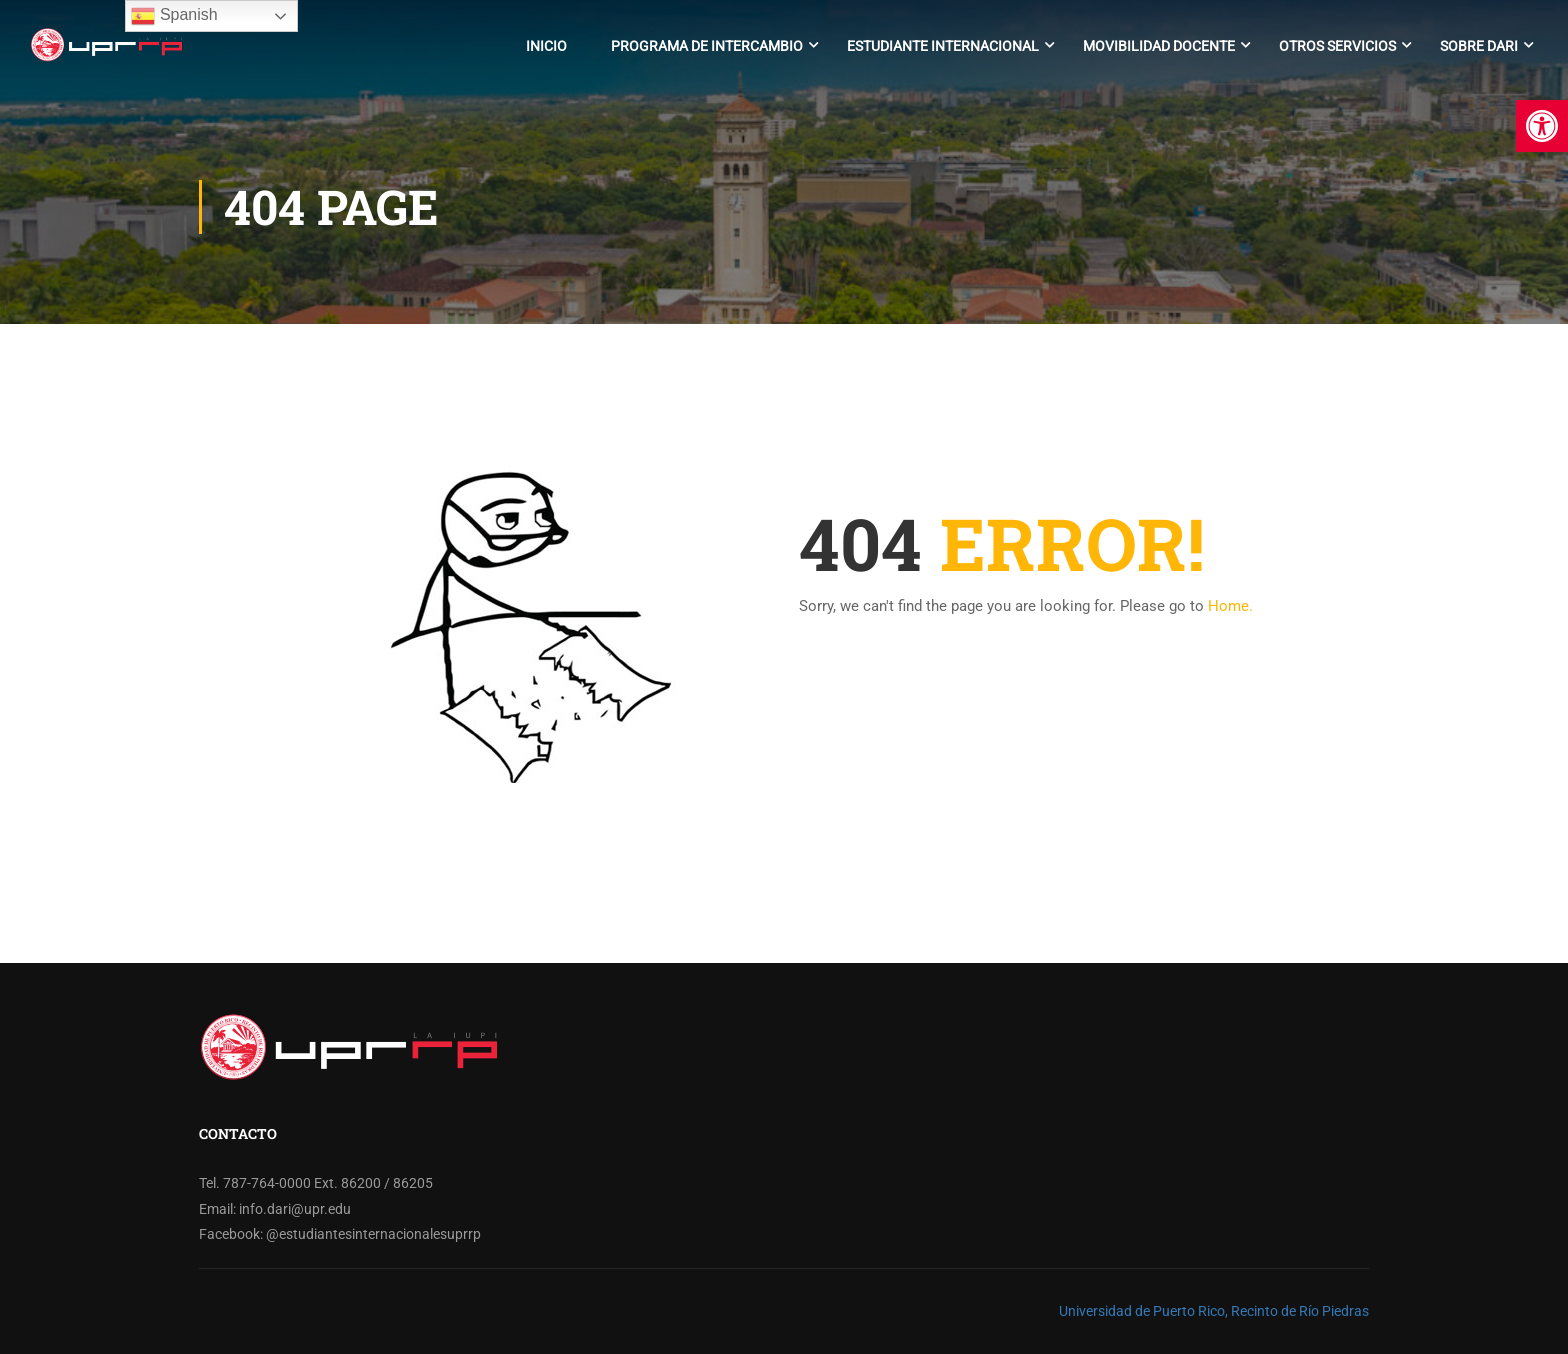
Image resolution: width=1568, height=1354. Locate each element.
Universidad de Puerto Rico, (1143, 1311)
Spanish (174, 16)
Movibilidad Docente (1159, 46)
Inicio (546, 46)
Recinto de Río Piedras (1300, 1311)
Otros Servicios (1337, 46)
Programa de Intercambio (707, 46)
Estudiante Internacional (943, 46)
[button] (1542, 126)
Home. (1230, 606)
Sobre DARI (1479, 46)
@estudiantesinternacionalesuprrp (373, 1234)
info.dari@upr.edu (295, 1209)
